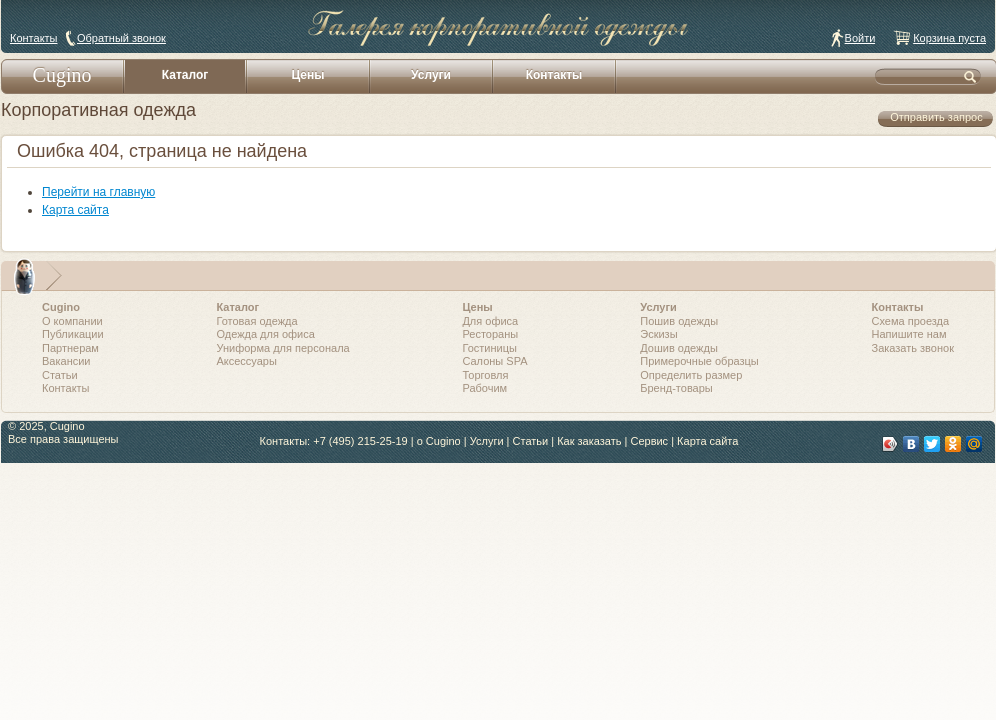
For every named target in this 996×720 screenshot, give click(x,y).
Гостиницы (489, 348)
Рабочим (484, 388)
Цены (307, 75)
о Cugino (439, 441)
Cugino (62, 75)
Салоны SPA (494, 361)
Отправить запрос (936, 117)
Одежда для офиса (265, 334)
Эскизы (658, 334)
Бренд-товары (676, 388)
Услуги (431, 75)
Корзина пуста (949, 38)
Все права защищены (63, 439)
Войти (860, 38)
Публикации (73, 334)
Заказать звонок (913, 348)
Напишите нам (909, 334)
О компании (72, 321)
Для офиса (490, 321)
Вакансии (66, 361)
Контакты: (285, 441)
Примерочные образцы (699, 361)
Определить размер (691, 375)
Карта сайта (75, 210)
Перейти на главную (98, 192)
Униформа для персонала (282, 348)
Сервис (649, 441)
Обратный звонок (121, 38)
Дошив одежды (679, 348)
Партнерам (70, 348)
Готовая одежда (256, 321)
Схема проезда (911, 321)
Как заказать (589, 441)
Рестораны (490, 334)
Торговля (485, 375)
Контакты (34, 38)
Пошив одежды (679, 321)
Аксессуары (246, 361)
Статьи (60, 375)
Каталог (185, 75)
